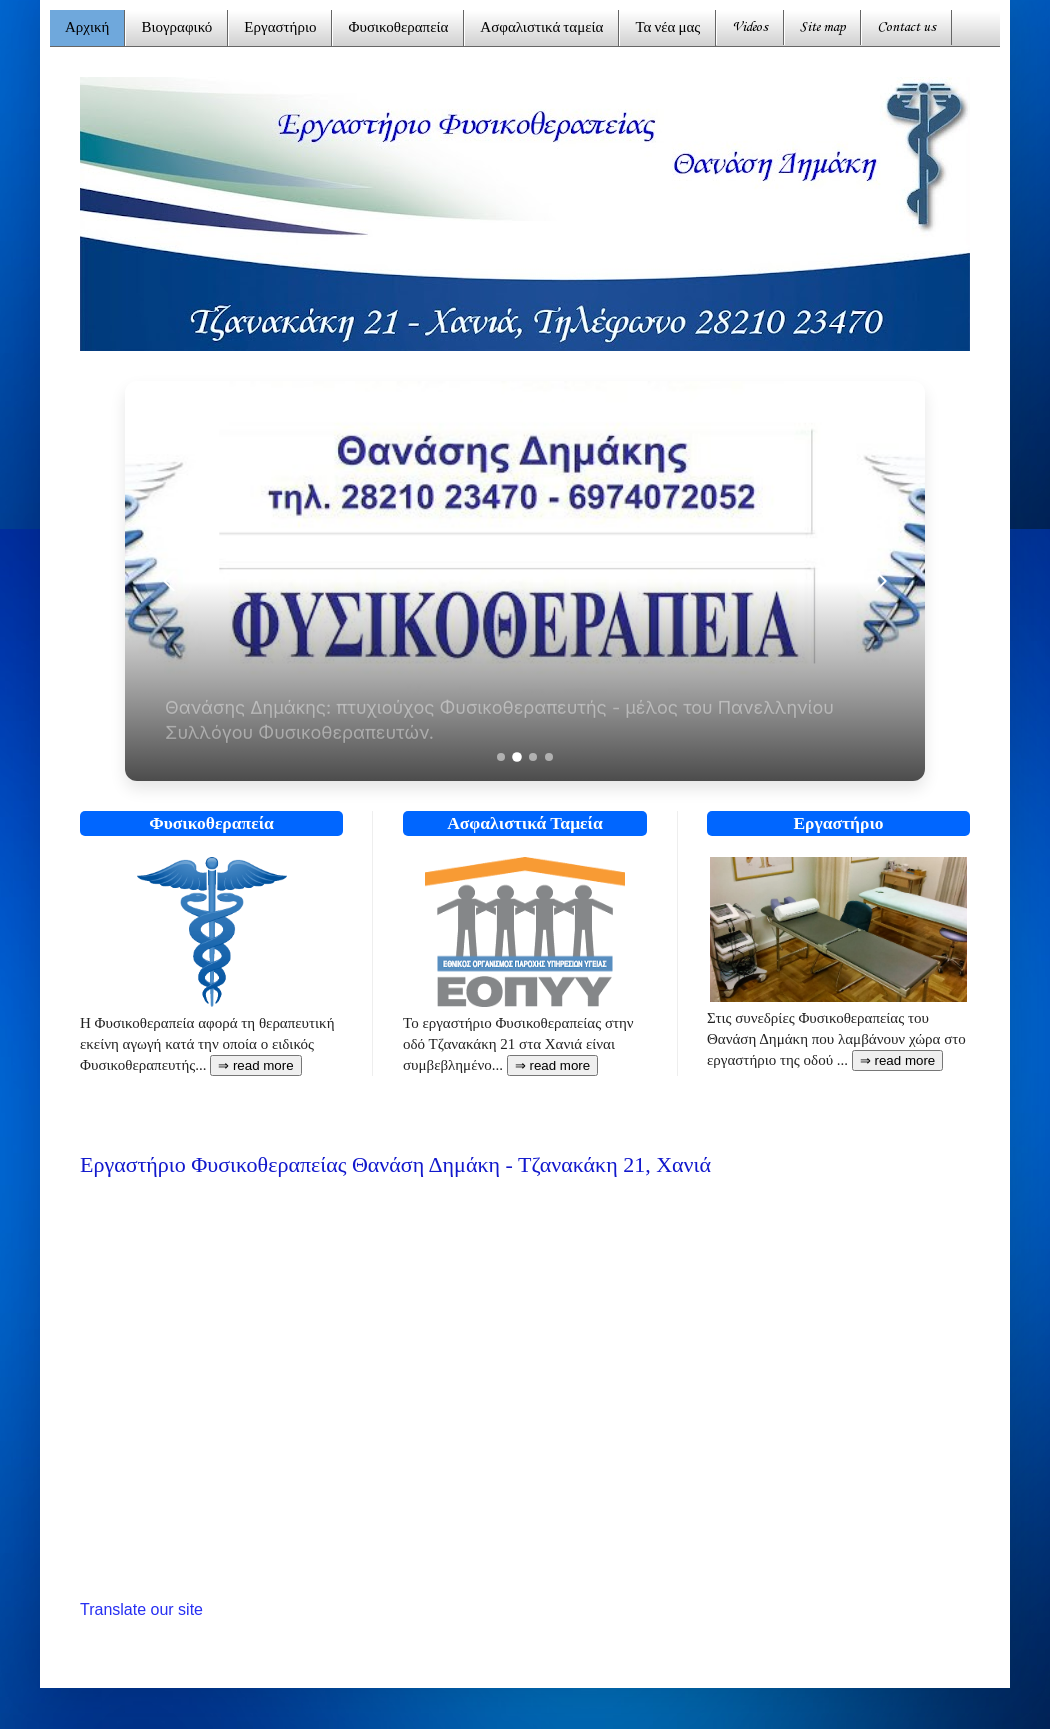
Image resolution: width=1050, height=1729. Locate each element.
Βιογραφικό (176, 28)
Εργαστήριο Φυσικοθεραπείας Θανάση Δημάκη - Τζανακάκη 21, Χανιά (395, 1164)
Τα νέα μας (667, 28)
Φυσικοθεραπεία (398, 28)
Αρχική (87, 28)
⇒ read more (552, 1065)
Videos (750, 27)
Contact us (906, 27)
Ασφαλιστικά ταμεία (541, 28)
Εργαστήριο (280, 28)
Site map (822, 27)
